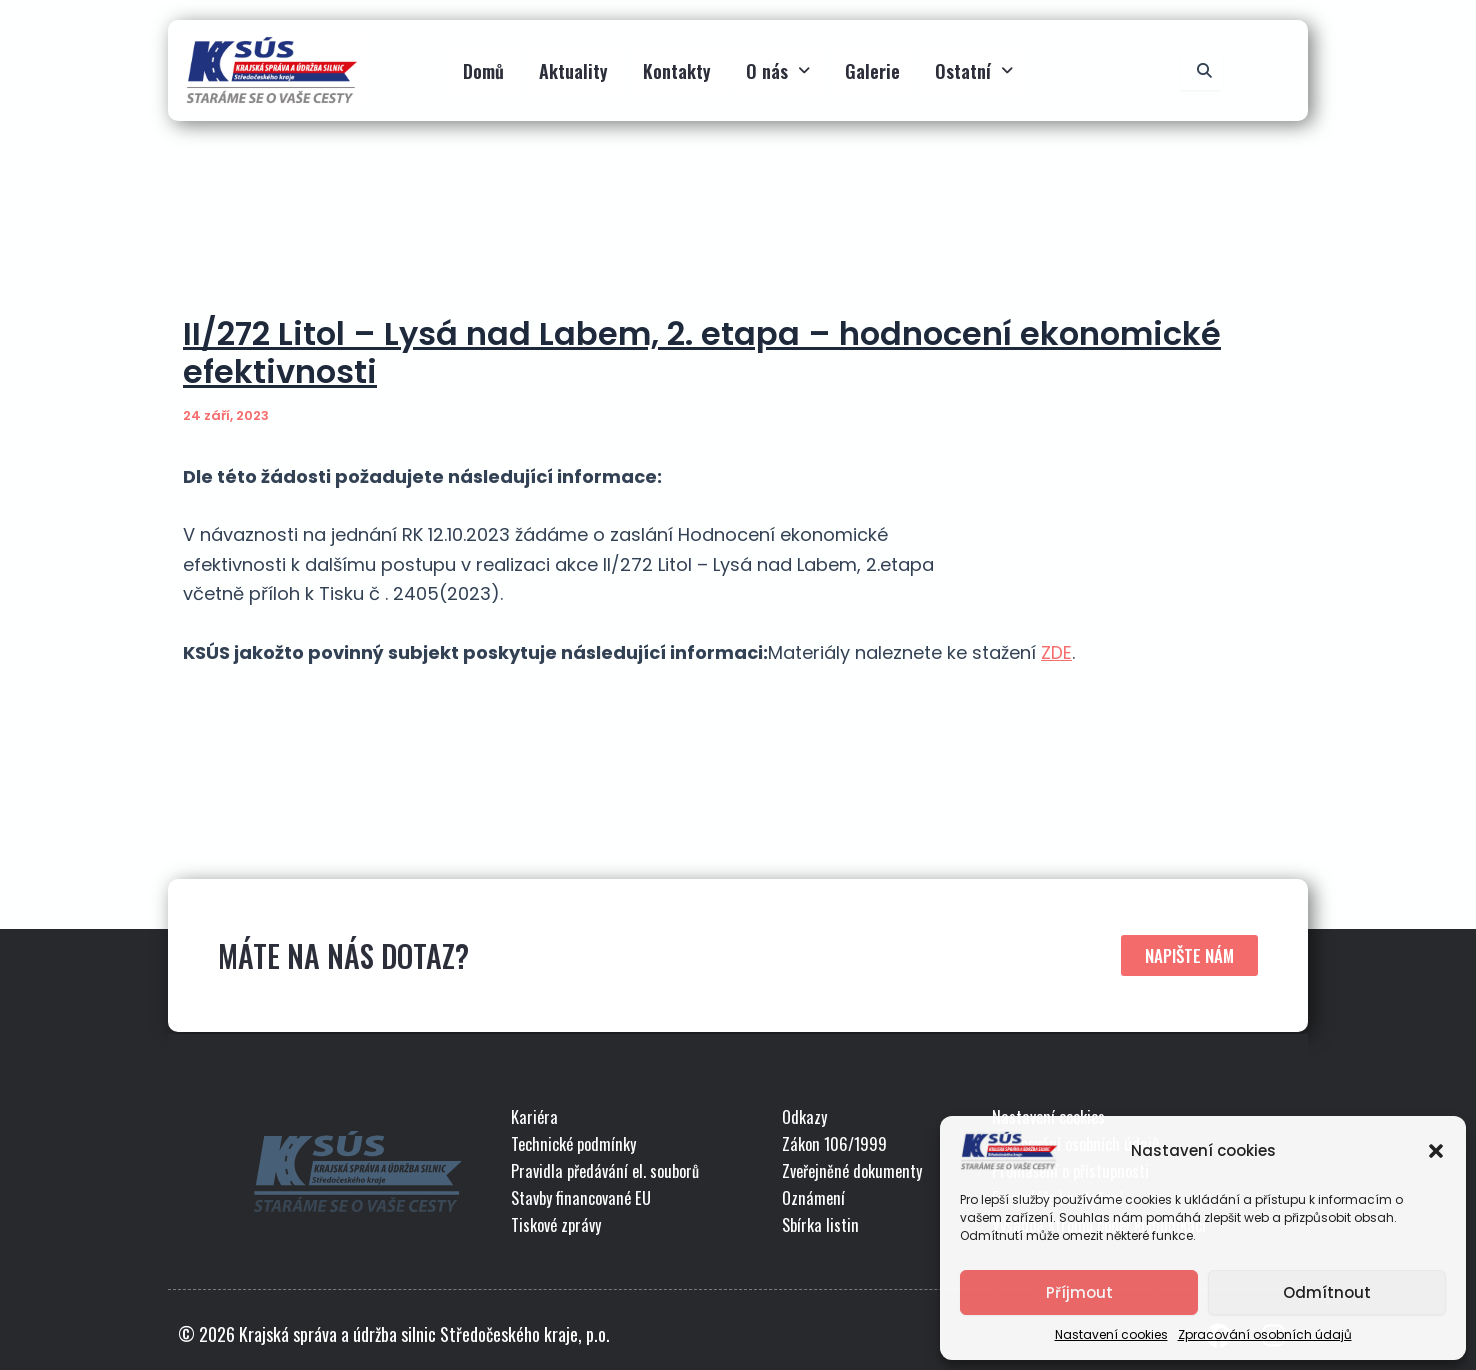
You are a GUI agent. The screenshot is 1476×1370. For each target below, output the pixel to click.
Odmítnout (1327, 1292)
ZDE (1056, 652)
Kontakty (677, 71)
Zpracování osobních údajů (1265, 1334)
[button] (1436, 1151)
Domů (483, 71)
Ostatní (974, 71)
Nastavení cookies (1111, 1334)
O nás (778, 71)
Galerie (872, 71)
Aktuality (573, 71)
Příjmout (1079, 1292)
